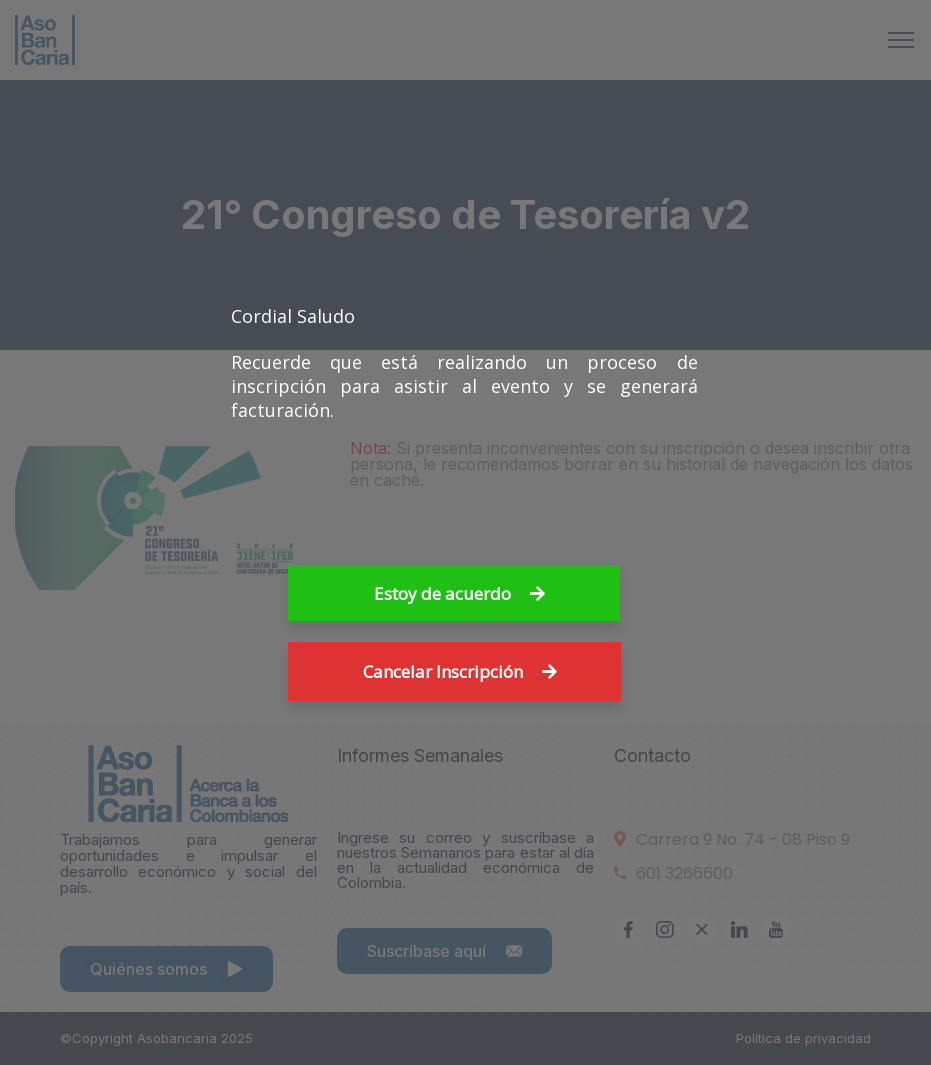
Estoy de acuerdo (459, 593)
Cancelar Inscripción (460, 671)
